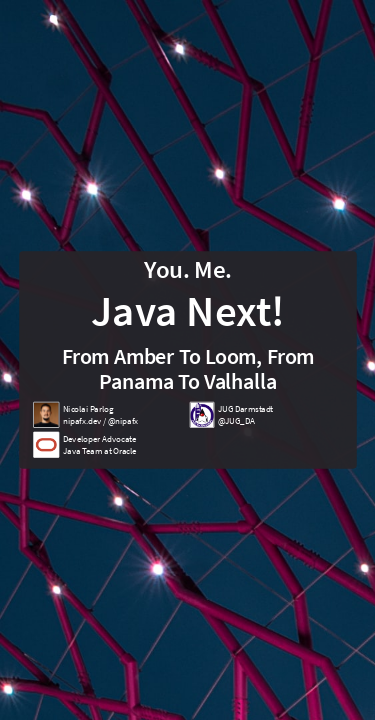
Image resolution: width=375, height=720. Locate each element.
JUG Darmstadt (245, 409)
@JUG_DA (235, 420)
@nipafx (122, 420)
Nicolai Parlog (87, 409)
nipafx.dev (81, 420)
